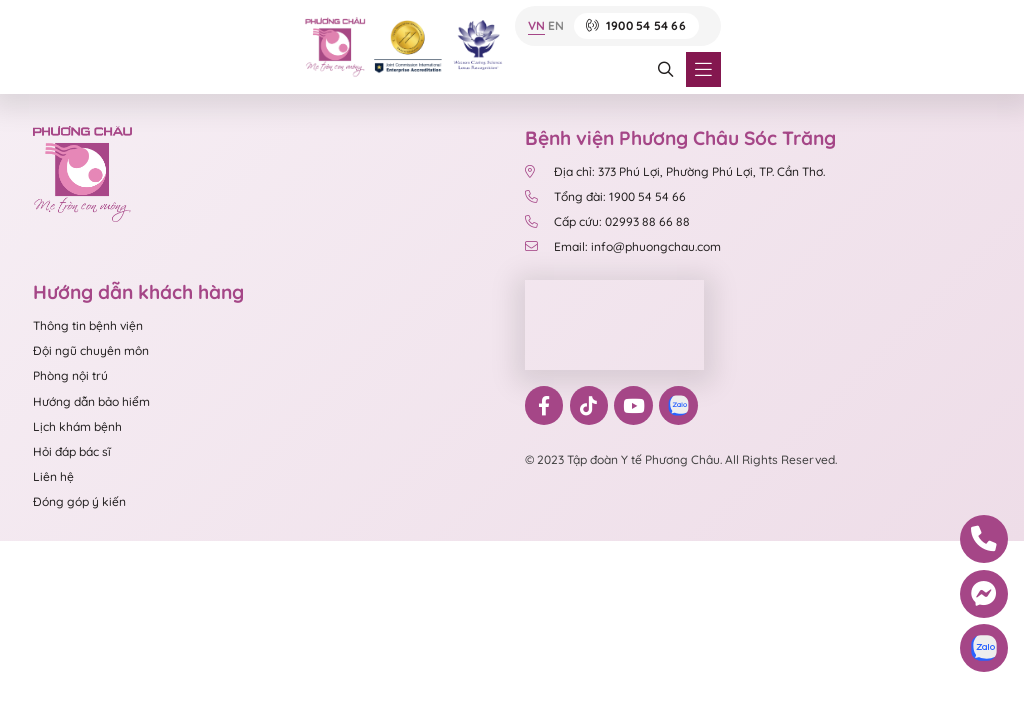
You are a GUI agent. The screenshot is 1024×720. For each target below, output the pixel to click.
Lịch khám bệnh (77, 426)
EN (556, 26)
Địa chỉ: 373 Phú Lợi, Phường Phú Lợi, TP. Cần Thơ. (675, 171)
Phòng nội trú (70, 375)
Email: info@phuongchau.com (623, 246)
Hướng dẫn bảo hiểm (91, 401)
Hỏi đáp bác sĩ (72, 451)
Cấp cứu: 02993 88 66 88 (607, 221)
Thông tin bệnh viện (88, 325)
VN (536, 26)
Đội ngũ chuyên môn (91, 350)
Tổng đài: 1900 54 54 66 (607, 196)
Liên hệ (53, 476)
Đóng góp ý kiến (79, 501)
